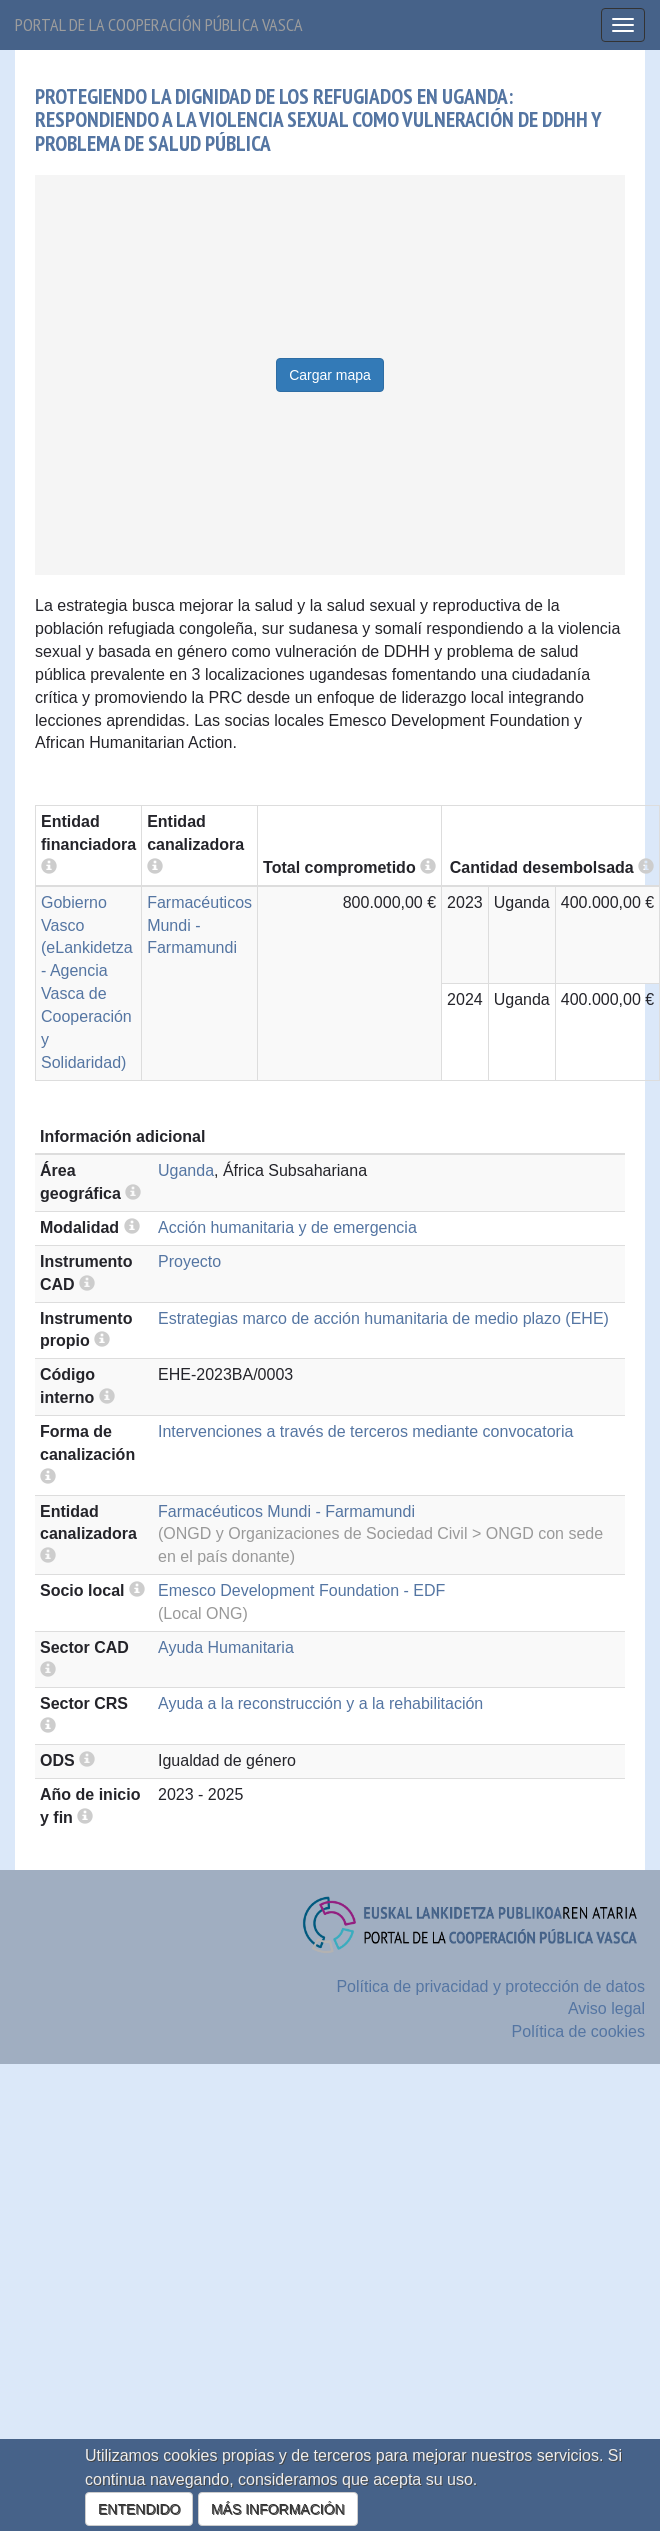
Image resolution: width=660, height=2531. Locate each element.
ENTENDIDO (139, 2509)
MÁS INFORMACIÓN (278, 2509)
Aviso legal (606, 2008)
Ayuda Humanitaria (226, 1647)
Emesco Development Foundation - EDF (301, 1590)
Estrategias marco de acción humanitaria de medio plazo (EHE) (383, 1318)
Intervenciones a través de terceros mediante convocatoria (365, 1431)
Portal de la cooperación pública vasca (159, 24)
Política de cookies (578, 2031)
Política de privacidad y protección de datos (490, 1986)
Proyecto (189, 1261)
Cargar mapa (330, 375)
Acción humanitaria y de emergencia (287, 1227)
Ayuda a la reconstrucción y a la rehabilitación (320, 1703)
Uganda (186, 1170)
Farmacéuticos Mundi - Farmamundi (199, 925)
